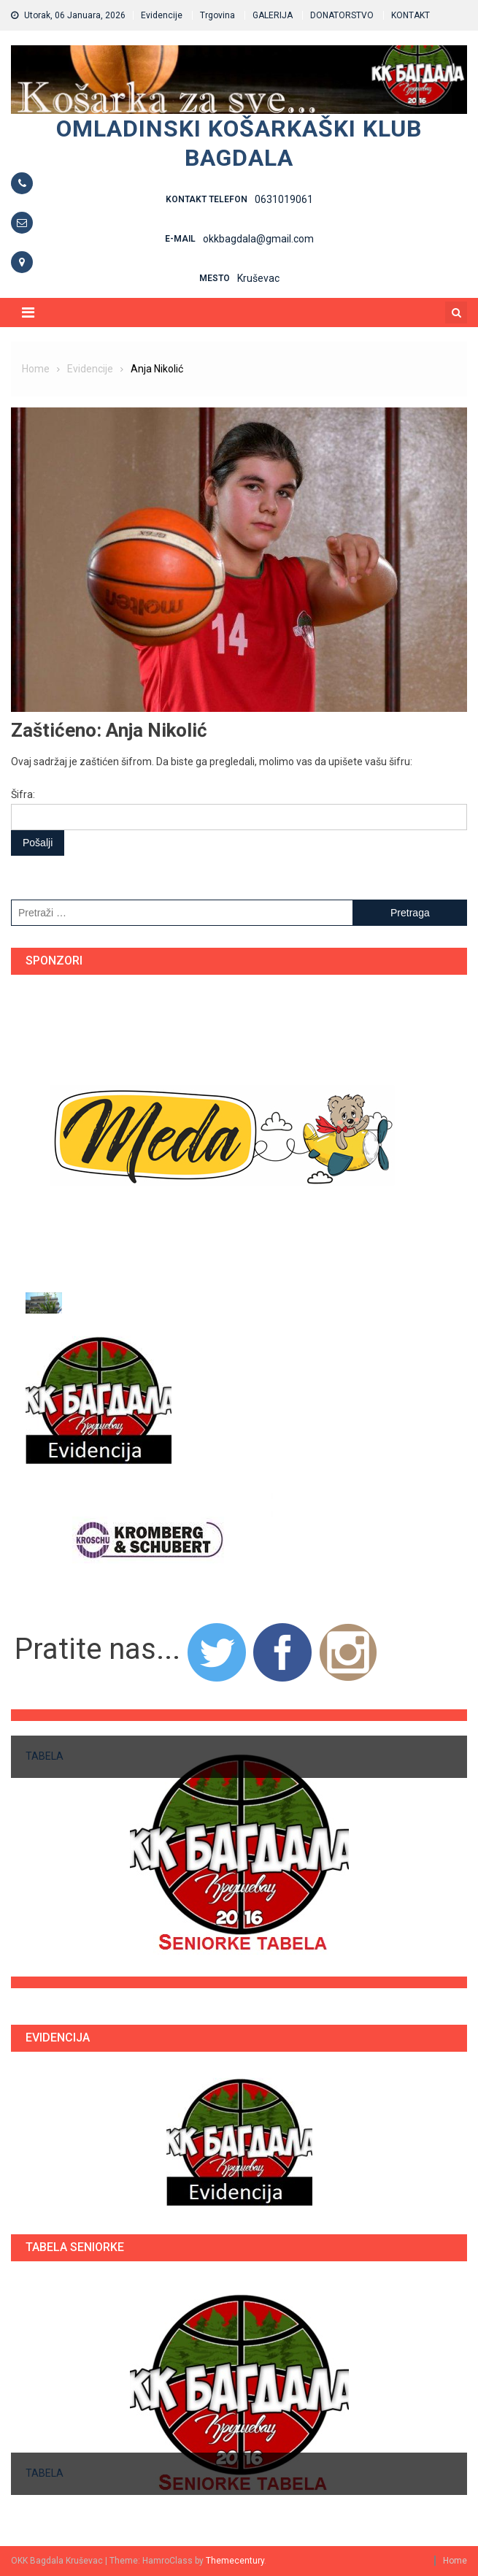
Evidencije (161, 15)
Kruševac (258, 278)
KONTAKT (410, 15)
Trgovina (217, 15)
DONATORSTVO (342, 15)
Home (455, 2561)
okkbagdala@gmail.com (258, 239)
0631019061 (284, 199)
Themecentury (235, 2561)
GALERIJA (273, 15)
